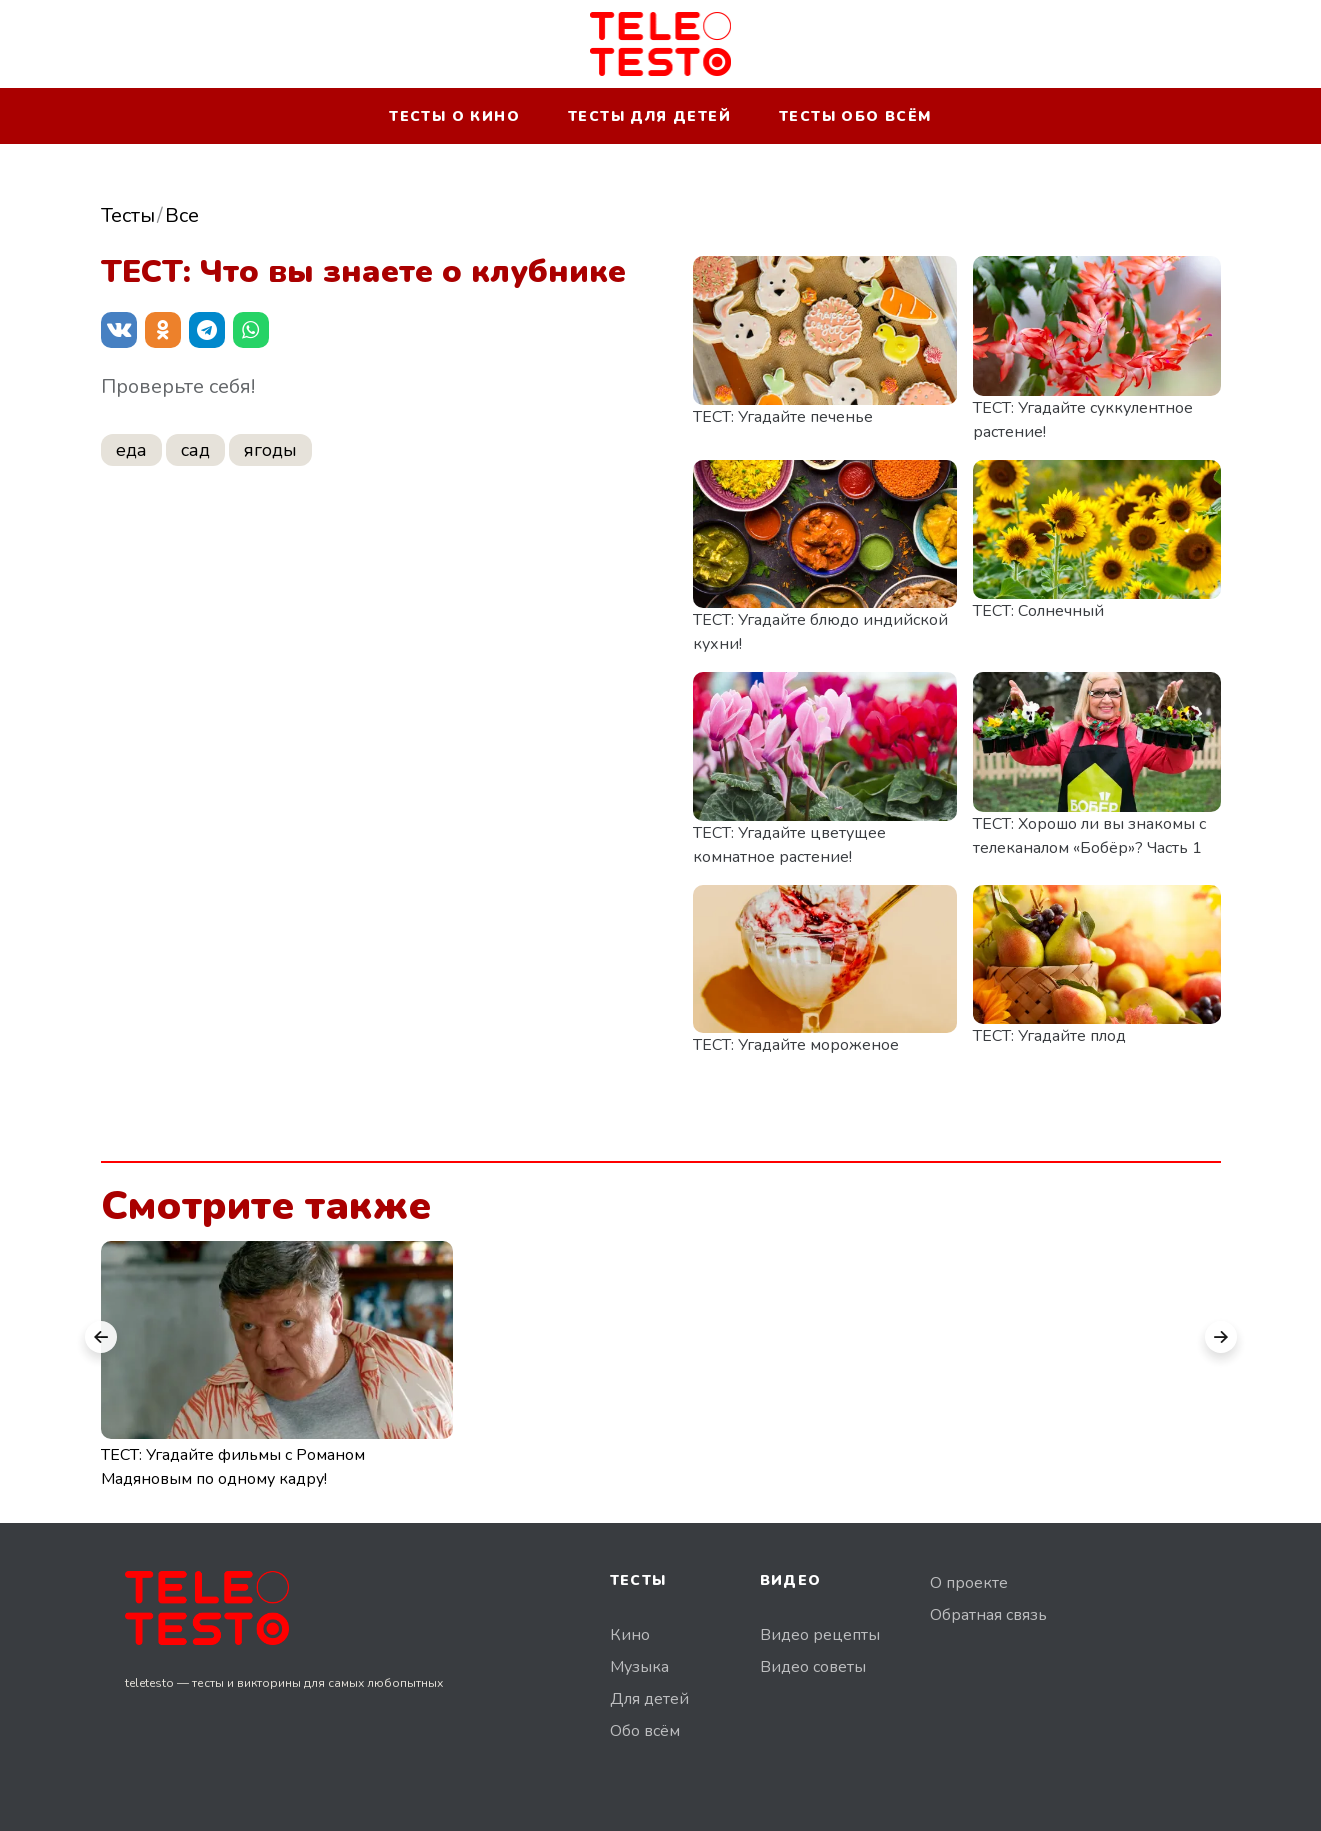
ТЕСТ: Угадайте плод (1049, 1036)
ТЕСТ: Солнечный (1038, 611)
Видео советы (813, 1667)
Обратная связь (988, 1615)
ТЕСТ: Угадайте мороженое (796, 1045)
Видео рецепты (820, 1635)
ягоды (270, 450)
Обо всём (645, 1731)
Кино (630, 1635)
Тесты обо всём (855, 116)
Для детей (649, 1699)
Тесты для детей (649, 116)
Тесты (128, 215)
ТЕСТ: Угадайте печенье (783, 417)
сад (195, 450)
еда (131, 450)
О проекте (969, 1583)
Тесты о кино (454, 116)
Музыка (639, 1667)
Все (182, 215)
